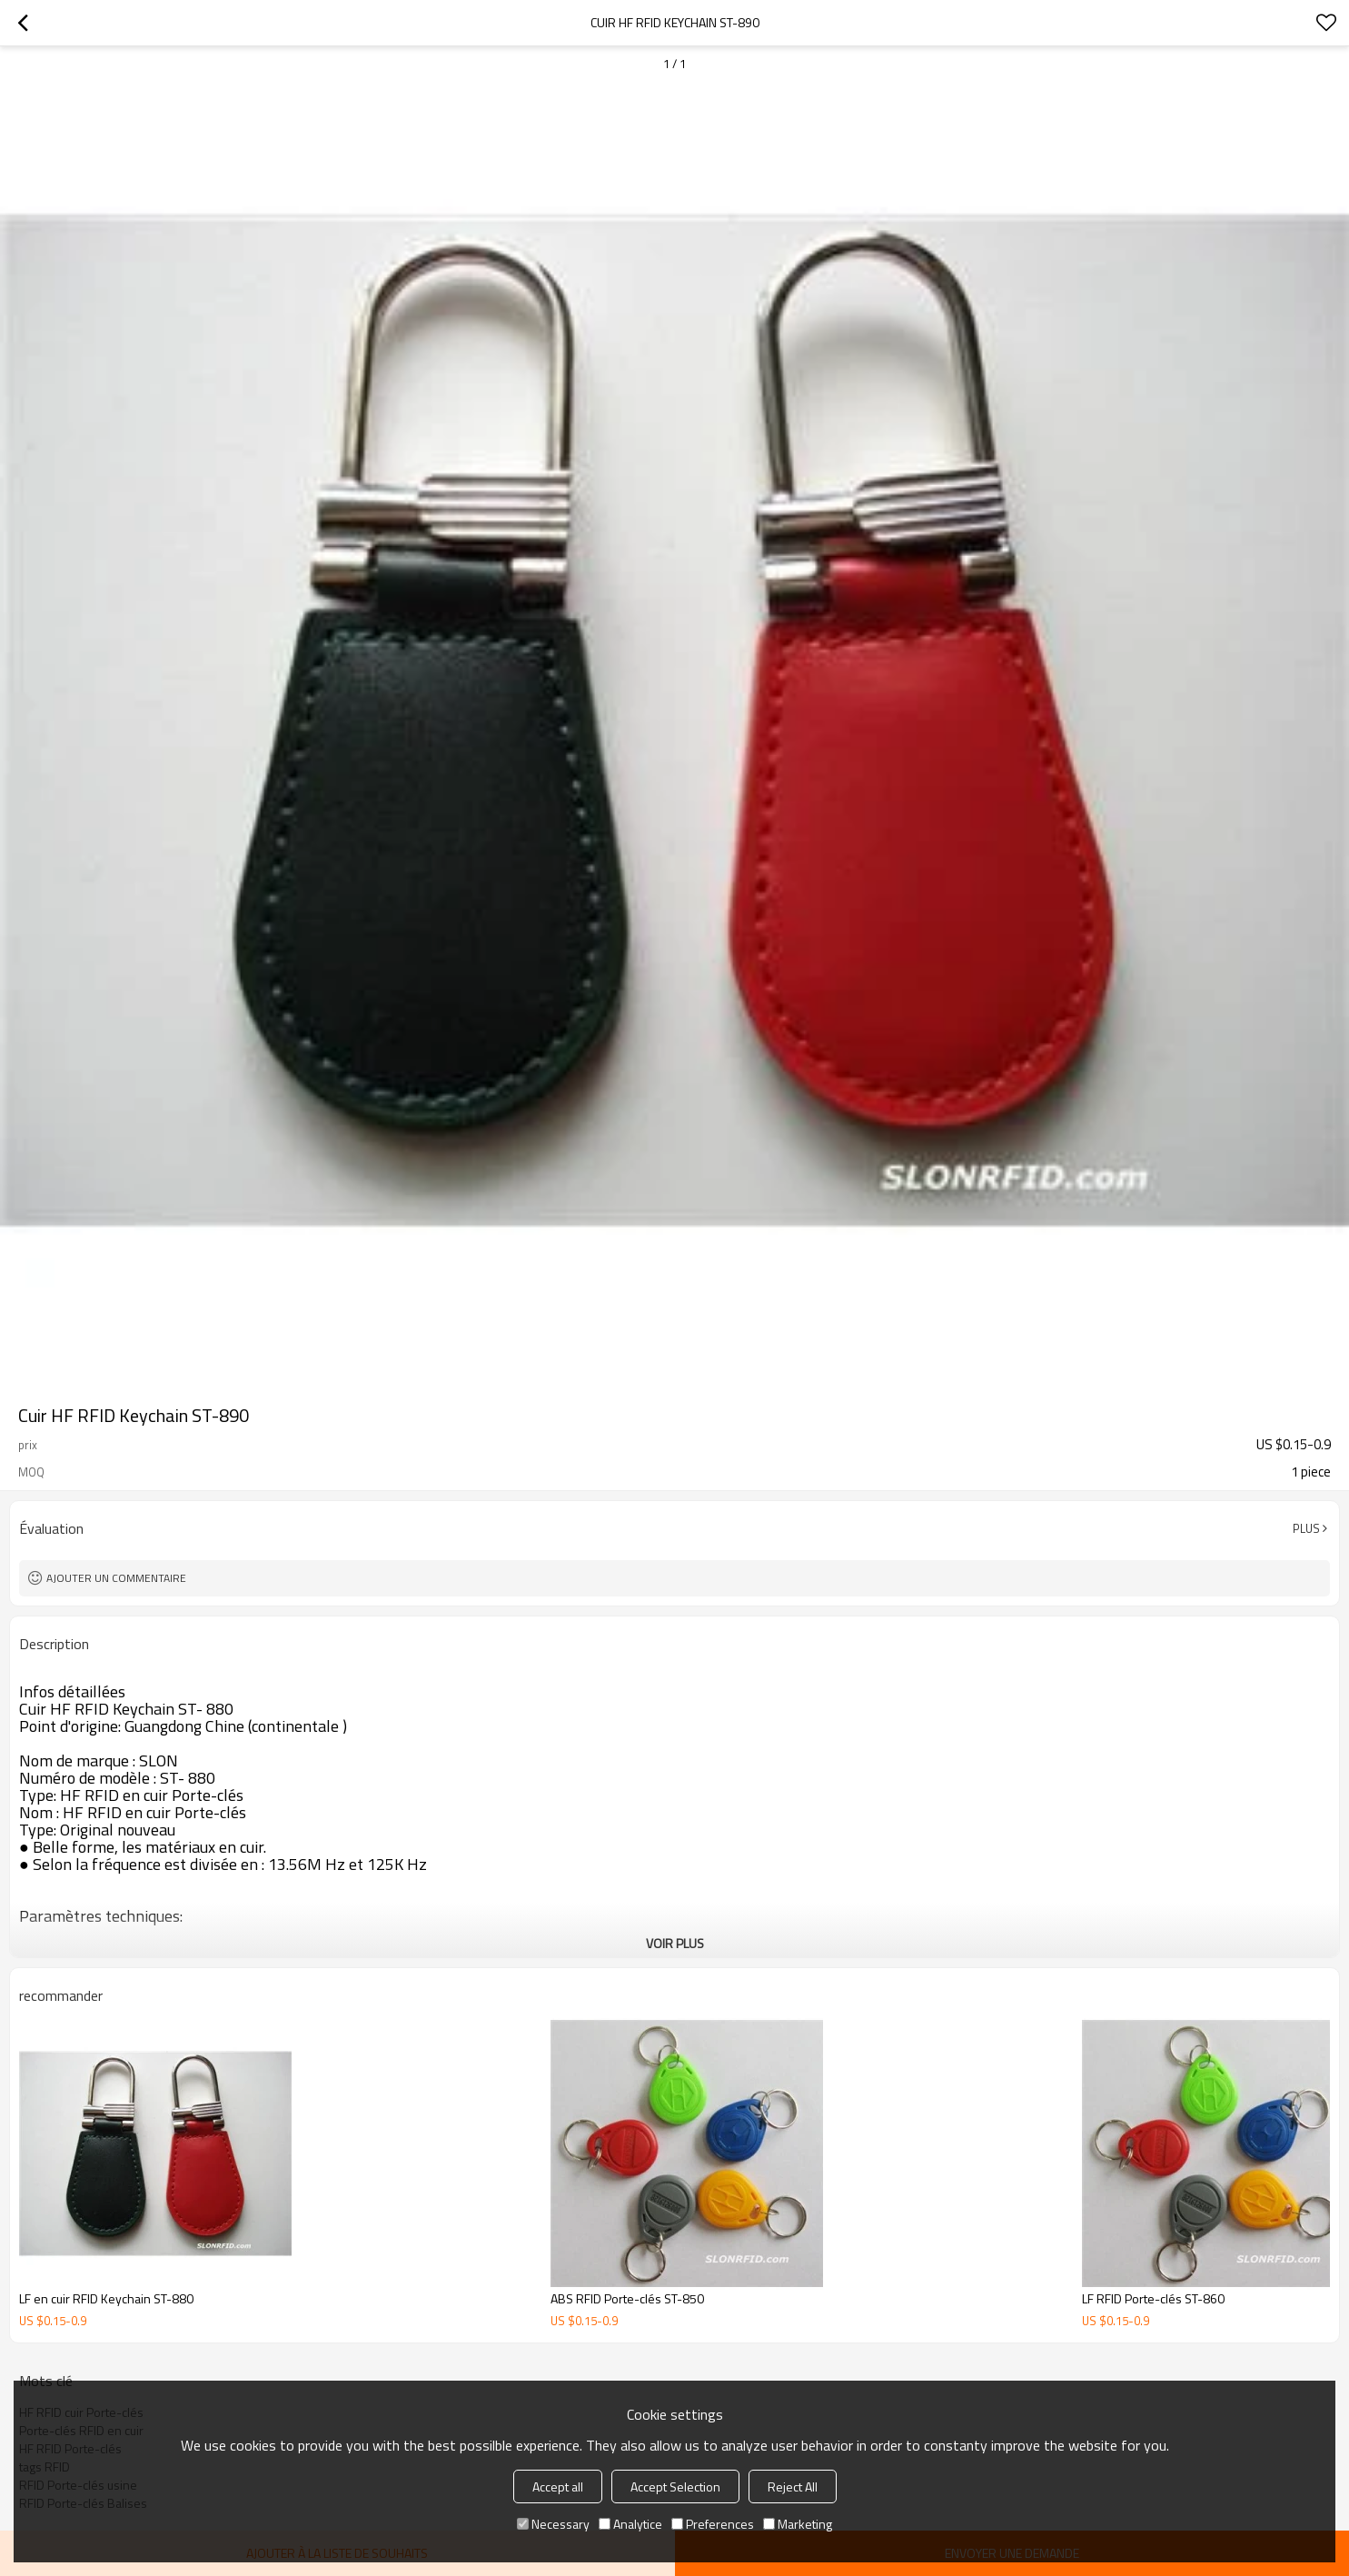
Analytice (630, 2523)
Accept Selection (675, 2486)
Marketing (797, 2523)
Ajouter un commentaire (116, 1577)
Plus (1306, 1528)
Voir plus (675, 1943)
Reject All (793, 2486)
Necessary (553, 2523)
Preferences (712, 2523)
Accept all (557, 2486)
